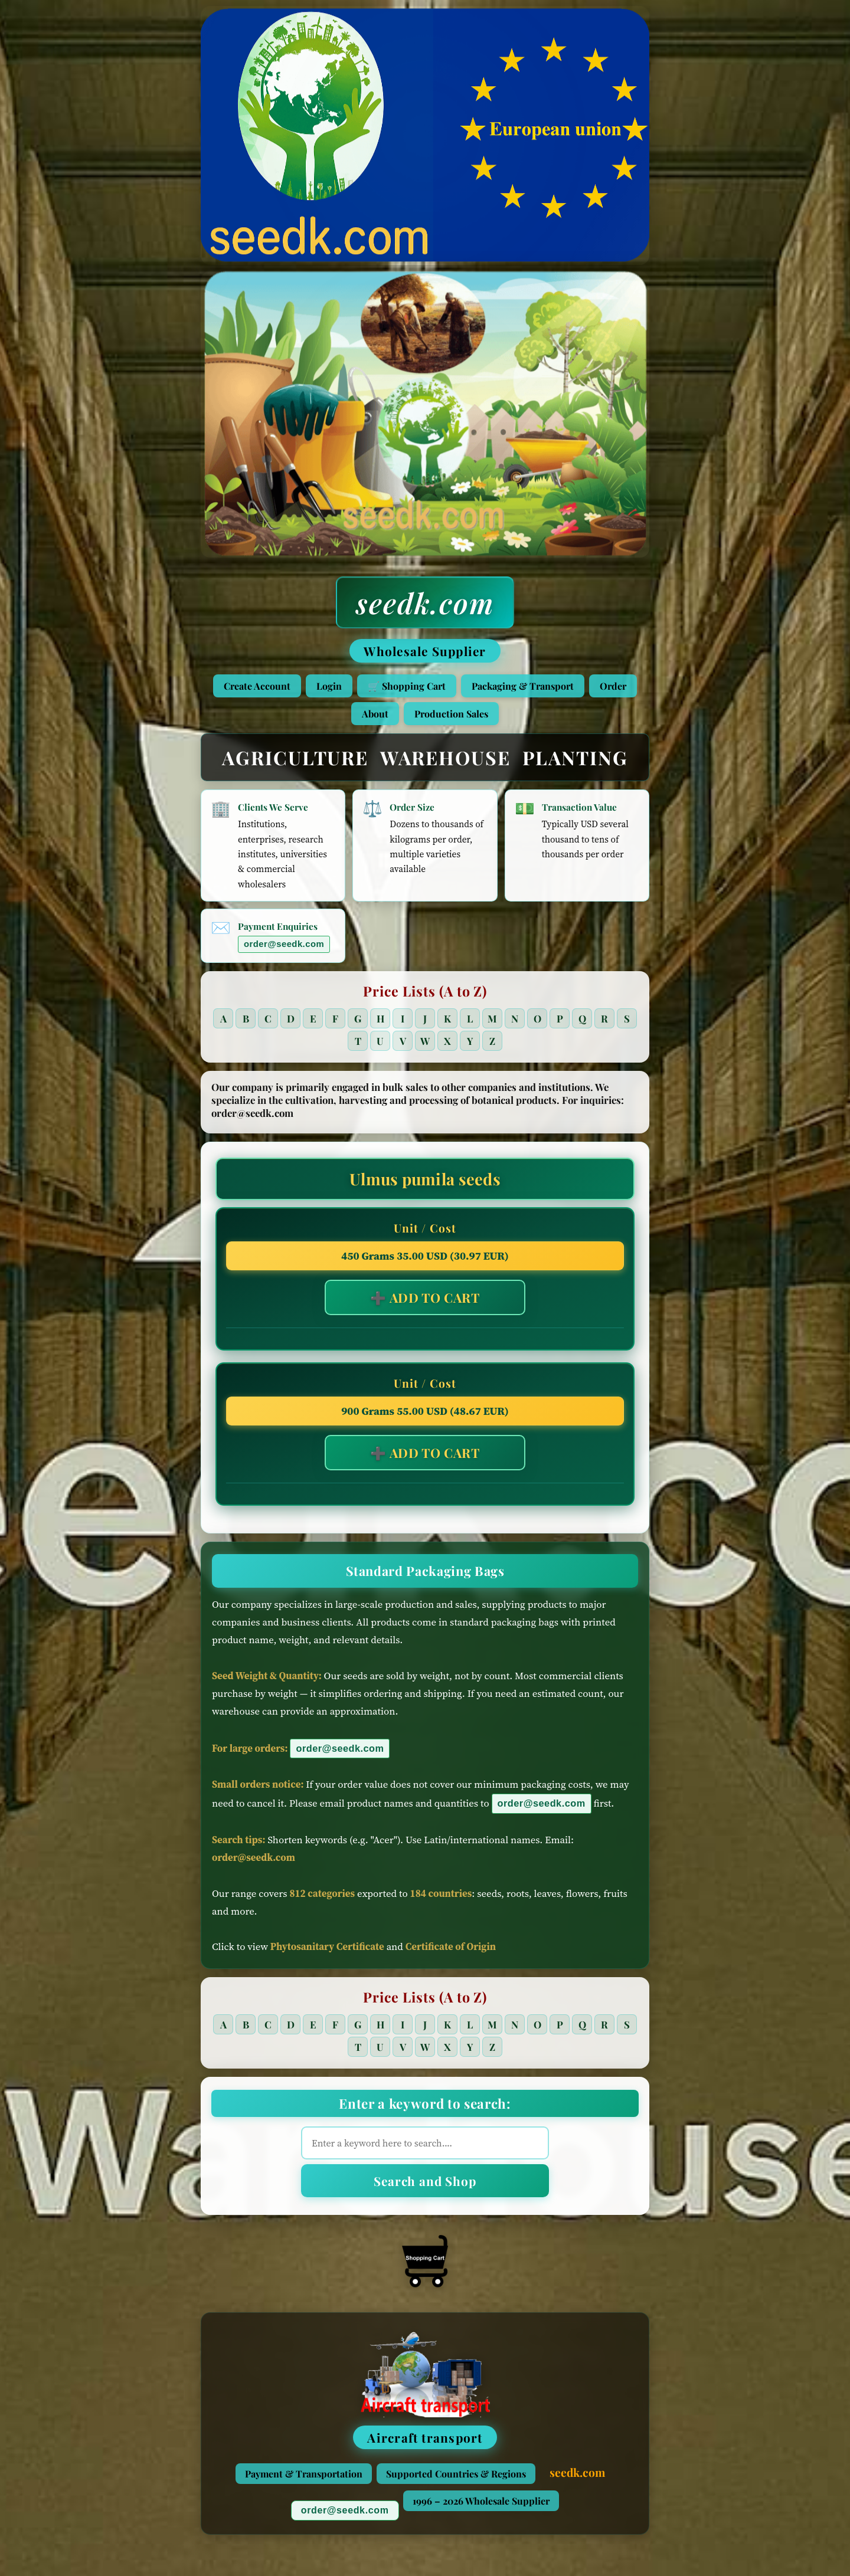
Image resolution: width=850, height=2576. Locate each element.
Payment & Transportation (303, 2483)
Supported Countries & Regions (456, 2483)
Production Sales (451, 713)
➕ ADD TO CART (424, 1307)
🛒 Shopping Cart (407, 686)
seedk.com (425, 602)
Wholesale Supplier (425, 651)
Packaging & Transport (523, 686)
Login (329, 686)
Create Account (257, 686)
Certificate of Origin (451, 1956)
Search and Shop (425, 2190)
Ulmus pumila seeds (425, 1188)
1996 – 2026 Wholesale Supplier (481, 2510)
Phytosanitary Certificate (327, 1956)
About (375, 713)
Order (613, 686)
